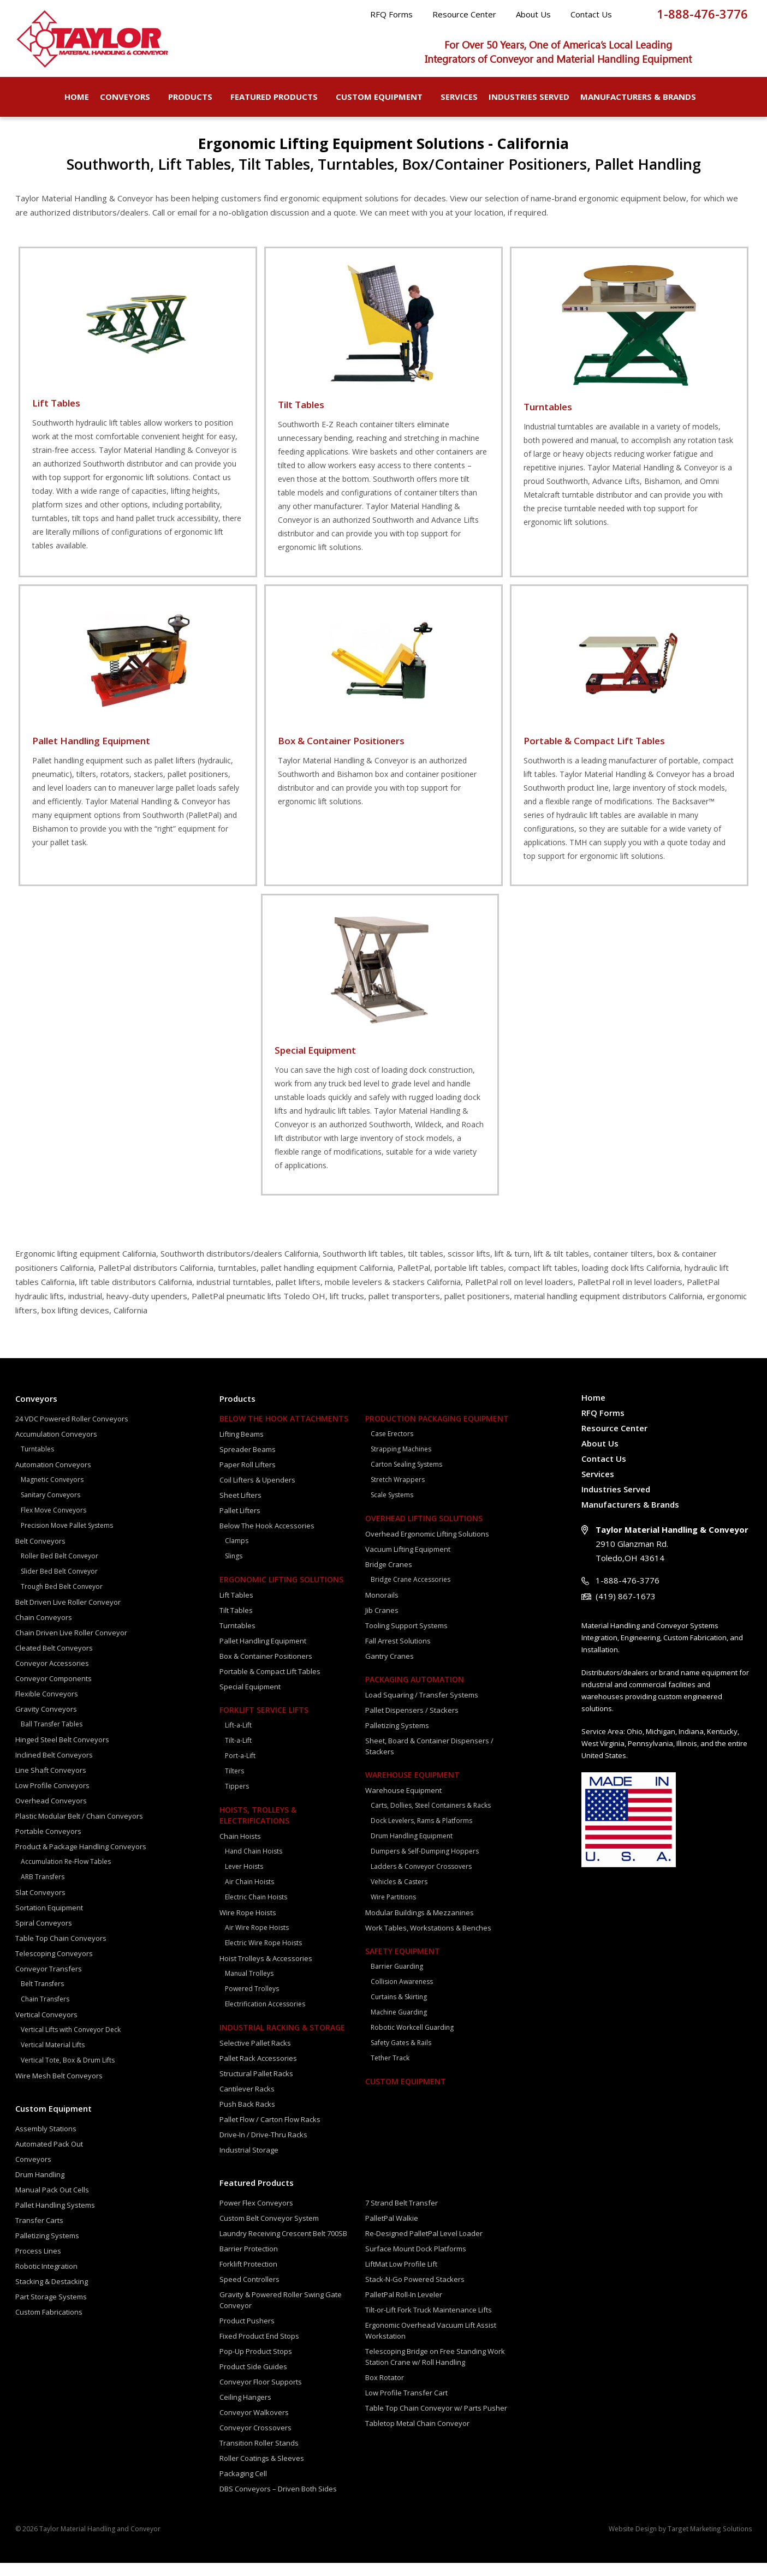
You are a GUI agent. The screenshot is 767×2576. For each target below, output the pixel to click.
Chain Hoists (240, 1849)
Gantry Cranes (389, 1669)
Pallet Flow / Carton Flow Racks (269, 2132)
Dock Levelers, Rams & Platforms (421, 1833)
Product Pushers (247, 2334)
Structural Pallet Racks (256, 2086)
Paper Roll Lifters (247, 1478)
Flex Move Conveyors (53, 1523)
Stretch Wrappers (398, 1492)
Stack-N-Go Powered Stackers (415, 2292)
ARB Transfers (42, 1889)
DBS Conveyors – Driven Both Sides (278, 2502)
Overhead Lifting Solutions (424, 1531)
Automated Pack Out (49, 2157)
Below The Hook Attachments (283, 1431)
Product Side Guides (253, 2379)
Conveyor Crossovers (255, 2441)
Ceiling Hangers (245, 2410)
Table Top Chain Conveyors (60, 1951)
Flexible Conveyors (46, 1707)
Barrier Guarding (397, 1979)
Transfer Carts (39, 2233)
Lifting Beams (241, 1447)
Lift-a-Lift (238, 1738)
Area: (616, 1744)
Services (459, 96)
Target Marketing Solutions (711, 2542)
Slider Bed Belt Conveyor (59, 1584)
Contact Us (591, 14)
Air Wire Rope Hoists (257, 1940)
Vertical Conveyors (46, 2028)
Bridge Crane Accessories (410, 1592)
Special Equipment (250, 1700)
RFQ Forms (391, 14)
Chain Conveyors (43, 1630)
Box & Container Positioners (265, 1669)
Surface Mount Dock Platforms (415, 2262)
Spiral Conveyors (43, 1936)
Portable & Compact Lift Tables (269, 1684)
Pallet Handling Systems (55, 2218)
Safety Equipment (402, 1964)
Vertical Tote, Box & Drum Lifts (68, 2073)
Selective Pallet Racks (255, 2056)
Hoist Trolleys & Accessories (265, 1971)
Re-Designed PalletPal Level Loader (424, 2246)
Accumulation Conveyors (56, 1447)
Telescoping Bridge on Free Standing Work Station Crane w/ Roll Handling (435, 2369)
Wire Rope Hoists (247, 1925)
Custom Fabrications (48, 2325)
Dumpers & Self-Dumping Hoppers (425, 1864)
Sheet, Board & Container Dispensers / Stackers (429, 1759)
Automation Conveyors (53, 1478)
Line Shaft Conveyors (50, 1783)
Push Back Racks (247, 2117)
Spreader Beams (247, 1462)
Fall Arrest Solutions (398, 1654)
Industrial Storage (248, 2163)
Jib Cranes (382, 1623)
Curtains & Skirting (399, 2010)
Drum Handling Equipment (412, 1849)
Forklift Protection (248, 2277)
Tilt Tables (236, 1623)
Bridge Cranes (388, 1577)
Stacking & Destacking (51, 2294)
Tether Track (390, 2071)
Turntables (37, 1462)
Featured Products (277, 96)
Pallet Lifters (239, 1523)
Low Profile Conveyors (52, 1798)
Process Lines (38, 2264)
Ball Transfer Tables (51, 1737)
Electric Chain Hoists (256, 1910)
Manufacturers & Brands (641, 96)
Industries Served (529, 96)
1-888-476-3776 (702, 13)
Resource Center (464, 14)
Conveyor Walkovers (254, 2425)
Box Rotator (384, 2390)
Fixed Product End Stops (259, 2349)
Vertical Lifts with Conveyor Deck (71, 2042)
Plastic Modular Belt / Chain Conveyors (79, 1829)
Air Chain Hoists (249, 1894)
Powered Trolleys (252, 2001)
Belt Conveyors (40, 1554)
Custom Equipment (383, 96)
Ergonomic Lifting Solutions (281, 1592)
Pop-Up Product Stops (255, 2364)
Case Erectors (392, 1446)
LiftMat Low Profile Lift (401, 2277)
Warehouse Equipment (412, 1788)
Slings (233, 1569)
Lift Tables (236, 1608)
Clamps (236, 1553)
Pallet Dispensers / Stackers (412, 1723)
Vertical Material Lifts (53, 2058)
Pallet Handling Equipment (262, 1654)
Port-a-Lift (240, 1768)
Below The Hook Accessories (266, 1539)
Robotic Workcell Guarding (412, 2040)
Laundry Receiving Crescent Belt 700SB (283, 2246)
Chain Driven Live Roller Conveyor (71, 1646)
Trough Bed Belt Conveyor (62, 1599)
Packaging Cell (243, 2486)
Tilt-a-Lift (238, 1753)
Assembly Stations (45, 2142)
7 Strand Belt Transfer (401, 2216)
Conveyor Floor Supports (260, 2395)
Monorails (382, 1608)
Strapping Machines (401, 1462)
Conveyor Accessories (52, 1676)
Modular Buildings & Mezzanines (419, 1925)
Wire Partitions (393, 1910)
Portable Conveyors (48, 1844)
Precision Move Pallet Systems (67, 1538)
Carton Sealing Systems (406, 1477)
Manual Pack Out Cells (52, 2203)
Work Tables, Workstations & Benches (428, 1941)
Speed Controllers (249, 2292)
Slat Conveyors (40, 1905)
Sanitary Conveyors (50, 1508)
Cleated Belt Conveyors (54, 1661)
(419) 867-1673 (626, 1609)
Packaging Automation (414, 1692)
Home (76, 96)
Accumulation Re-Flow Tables (66, 1874)
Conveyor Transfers (48, 1982)
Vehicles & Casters (399, 1894)
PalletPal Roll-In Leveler (403, 2307)
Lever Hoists (244, 1879)
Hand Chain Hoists (253, 1864)
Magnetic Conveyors (52, 1492)
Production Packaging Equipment (437, 1431)
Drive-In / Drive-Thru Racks (263, 2148)
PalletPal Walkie (391, 2231)
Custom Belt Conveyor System (269, 2231)
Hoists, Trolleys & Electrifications (257, 1828)
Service (593, 1744)
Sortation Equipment (49, 1921)
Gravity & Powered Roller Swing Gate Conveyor (280, 2313)
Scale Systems (392, 1508)
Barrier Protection (248, 2262)
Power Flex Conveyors (256, 2216)
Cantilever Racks (247, 2102)
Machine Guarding (399, 2025)
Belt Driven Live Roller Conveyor (68, 1615)
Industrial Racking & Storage (282, 2040)
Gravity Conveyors (46, 1722)
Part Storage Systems (51, 2310)
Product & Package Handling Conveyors (80, 1859)
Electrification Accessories (265, 2017)
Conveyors (128, 96)
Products (193, 96)
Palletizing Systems (47, 2249)
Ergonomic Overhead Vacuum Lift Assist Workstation (430, 2343)
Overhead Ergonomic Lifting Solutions (427, 1547)
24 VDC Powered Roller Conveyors (71, 1432)
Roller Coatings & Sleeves (261, 2471)
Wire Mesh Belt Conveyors (59, 2089)
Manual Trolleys (249, 1986)
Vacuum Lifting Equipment (407, 1562)
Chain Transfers (45, 2012)
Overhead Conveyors (51, 1814)
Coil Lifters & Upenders (257, 1493)
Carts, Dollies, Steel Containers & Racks (431, 1818)
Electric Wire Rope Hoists (263, 1956)
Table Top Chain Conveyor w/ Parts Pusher (436, 2421)
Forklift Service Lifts (263, 1723)
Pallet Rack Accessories (258, 2071)
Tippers (237, 1799)
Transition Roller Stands (259, 2456)
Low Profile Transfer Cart (406, 2406)
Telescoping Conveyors (54, 1966)
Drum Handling (39, 2187)
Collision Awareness (402, 1994)
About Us (533, 14)
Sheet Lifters (240, 1508)
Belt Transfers (42, 1996)
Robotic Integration (46, 2279)
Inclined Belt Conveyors (54, 1768)
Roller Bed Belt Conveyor (59, 1569)
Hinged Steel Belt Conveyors (62, 1753)
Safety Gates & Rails (401, 2055)
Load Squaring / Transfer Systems (421, 1708)
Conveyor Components (53, 1691)
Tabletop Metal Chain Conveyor (417, 2436)
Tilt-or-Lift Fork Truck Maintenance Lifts (428, 2323)
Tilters (234, 1784)
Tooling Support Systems (406, 1638)
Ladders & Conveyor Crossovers (421, 1879)
